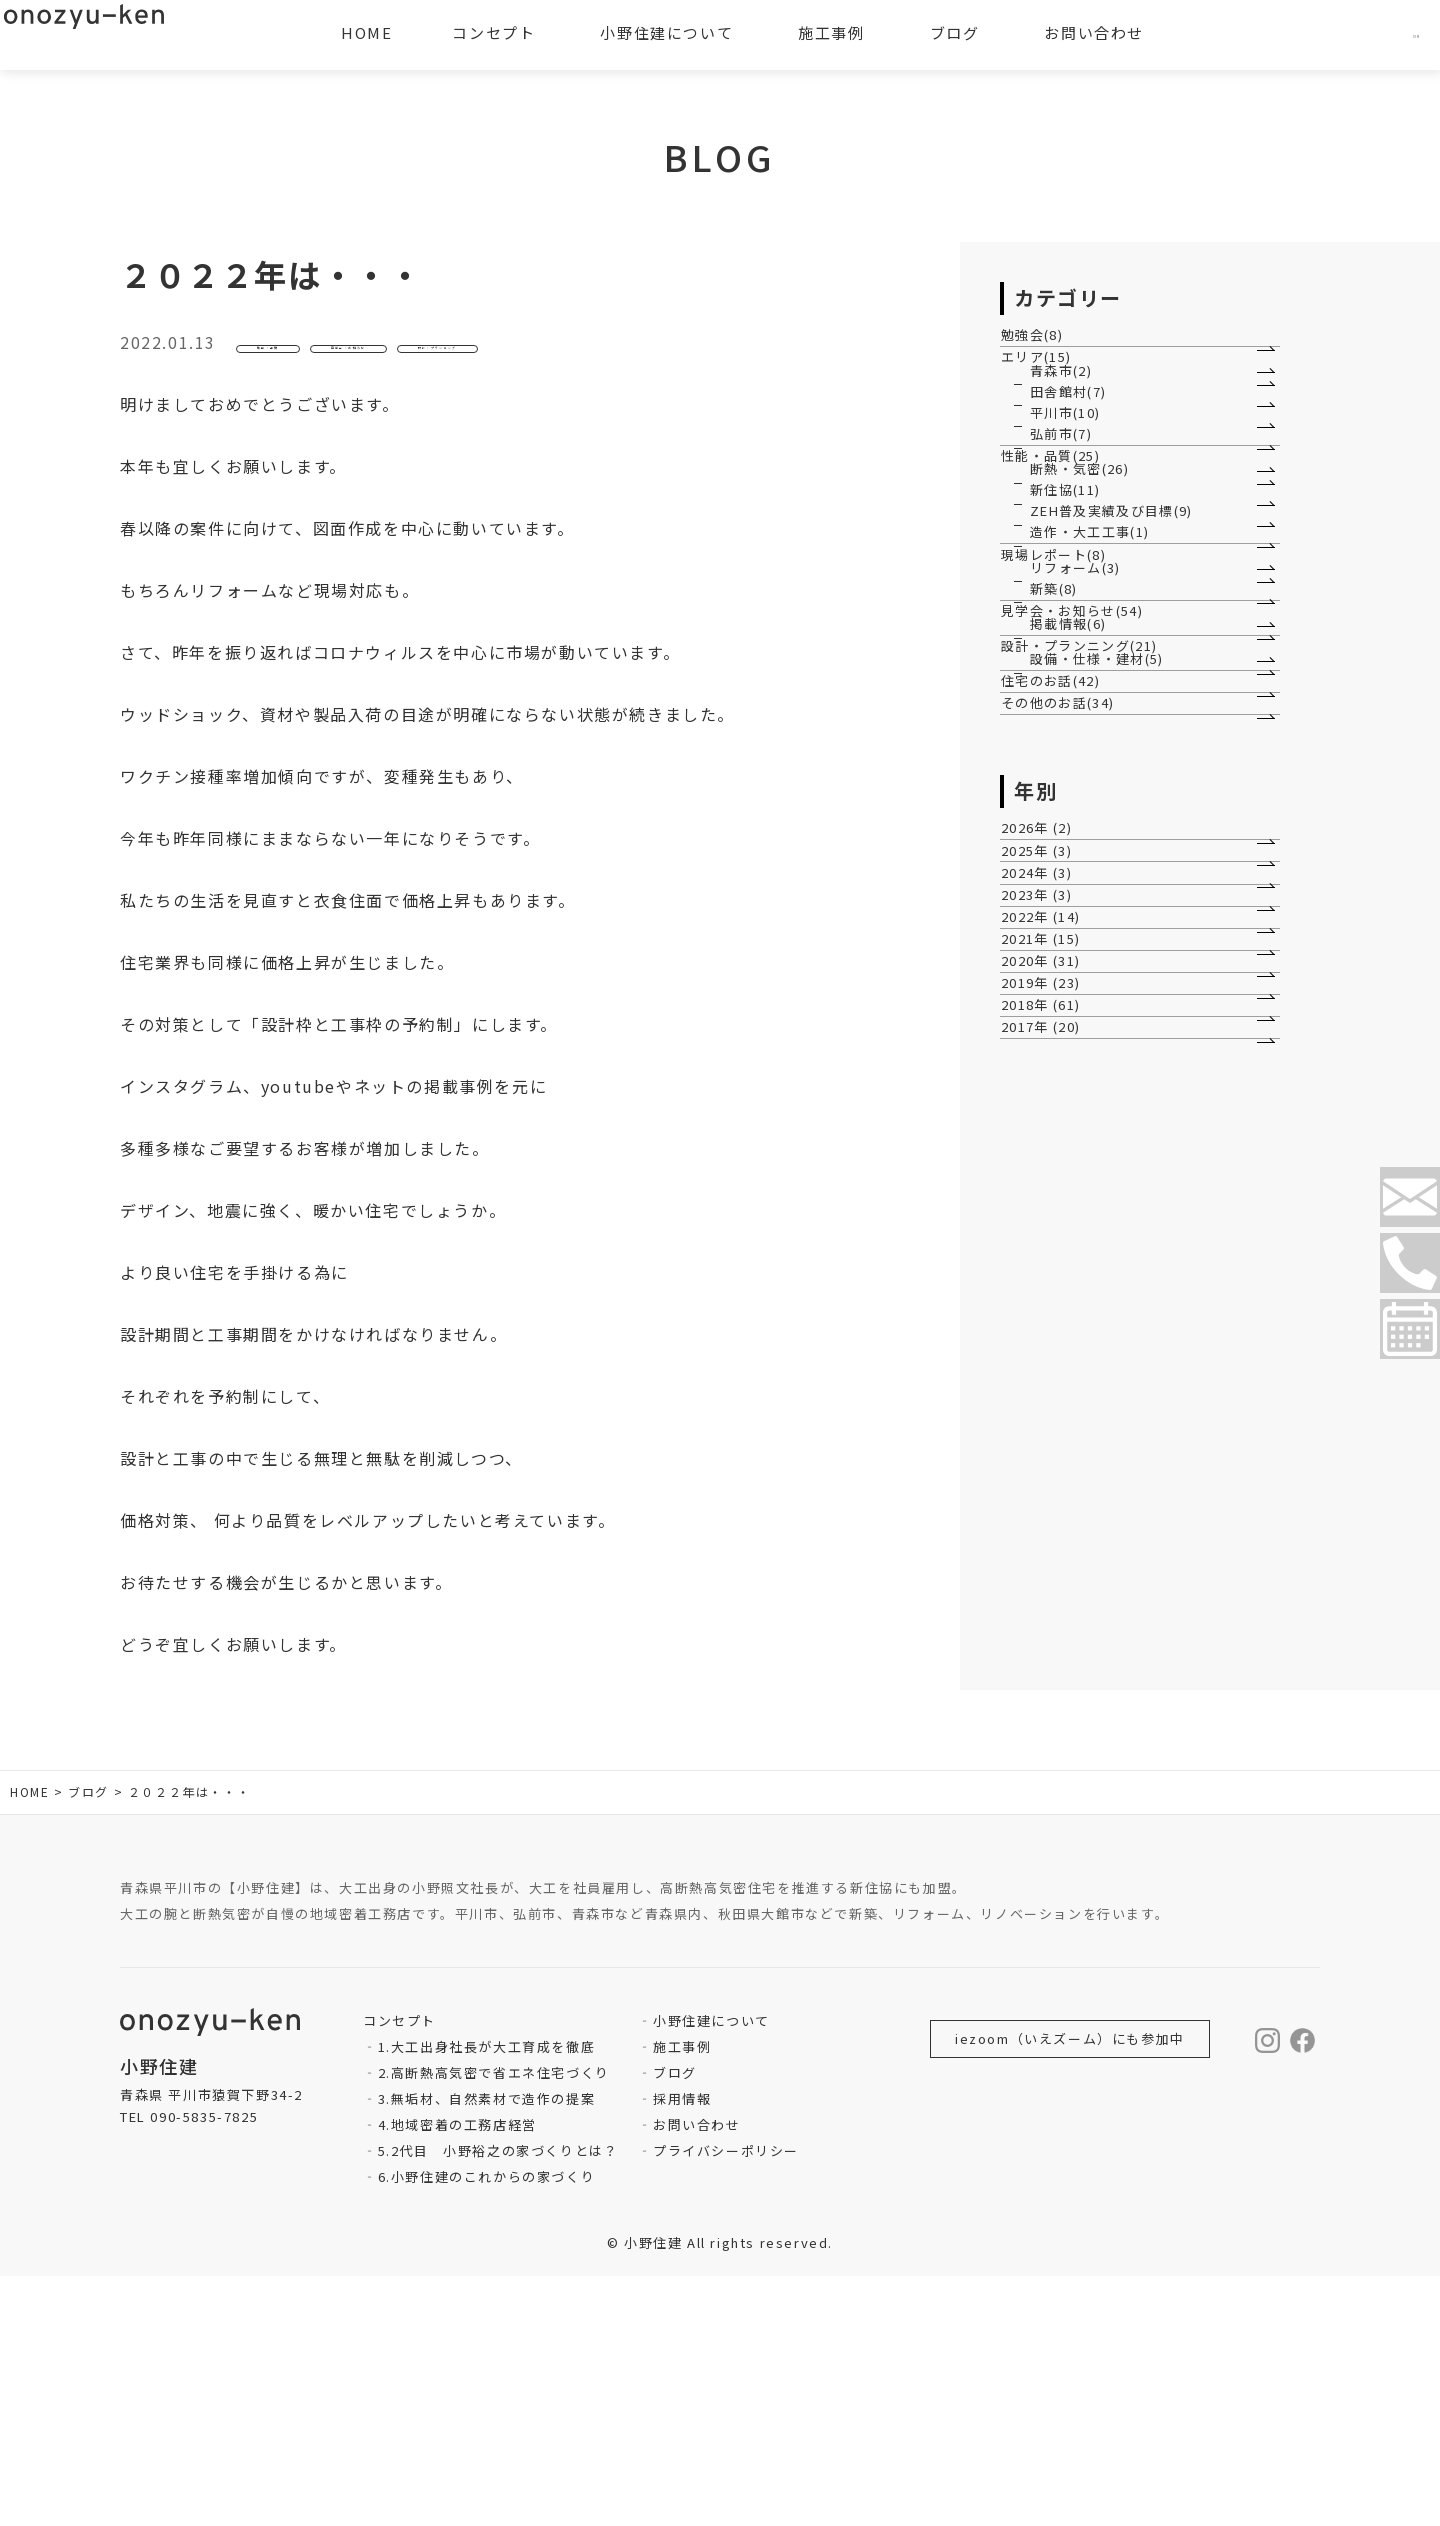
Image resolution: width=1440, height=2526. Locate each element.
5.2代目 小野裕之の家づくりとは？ (498, 2400)
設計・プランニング (669, 351)
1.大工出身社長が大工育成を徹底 (487, 2296)
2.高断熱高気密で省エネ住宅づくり (494, 2322)
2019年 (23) (1051, 1771)
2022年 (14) (1051, 1618)
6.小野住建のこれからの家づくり (487, 2426)
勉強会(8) (1042, 348)
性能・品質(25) (1060, 641)
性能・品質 (301, 351)
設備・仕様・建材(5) (1098, 1160)
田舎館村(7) (1069, 490)
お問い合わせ (697, 2374)
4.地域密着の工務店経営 (457, 2374)
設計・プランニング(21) (1090, 1118)
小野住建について (711, 2270)
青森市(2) (1062, 441)
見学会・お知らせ (467, 351)
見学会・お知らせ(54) (1082, 1025)
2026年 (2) (1046, 1415)
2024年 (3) (1046, 1517)
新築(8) (1054, 974)
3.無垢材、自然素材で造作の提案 (487, 2348)
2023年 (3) (1046, 1567)
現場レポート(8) (1063, 883)
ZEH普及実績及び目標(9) (1113, 782)
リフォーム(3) (1076, 925)
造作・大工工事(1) (1091, 832)
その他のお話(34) (1068, 1261)
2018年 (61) (1051, 1821)
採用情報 (682, 2348)
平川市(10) (1066, 540)
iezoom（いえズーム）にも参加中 (1070, 2288)
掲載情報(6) (1069, 1067)
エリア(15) (1046, 399)
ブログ (675, 2322)
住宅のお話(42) (1060, 1210)
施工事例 (682, 2296)
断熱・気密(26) (1080, 683)
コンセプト (493, 32)
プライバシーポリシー (726, 2400)
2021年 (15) (1051, 1669)
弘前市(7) (1062, 590)
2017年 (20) (1051, 1872)
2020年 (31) (1051, 1720)
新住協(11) (1066, 732)
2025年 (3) (1046, 1466)
